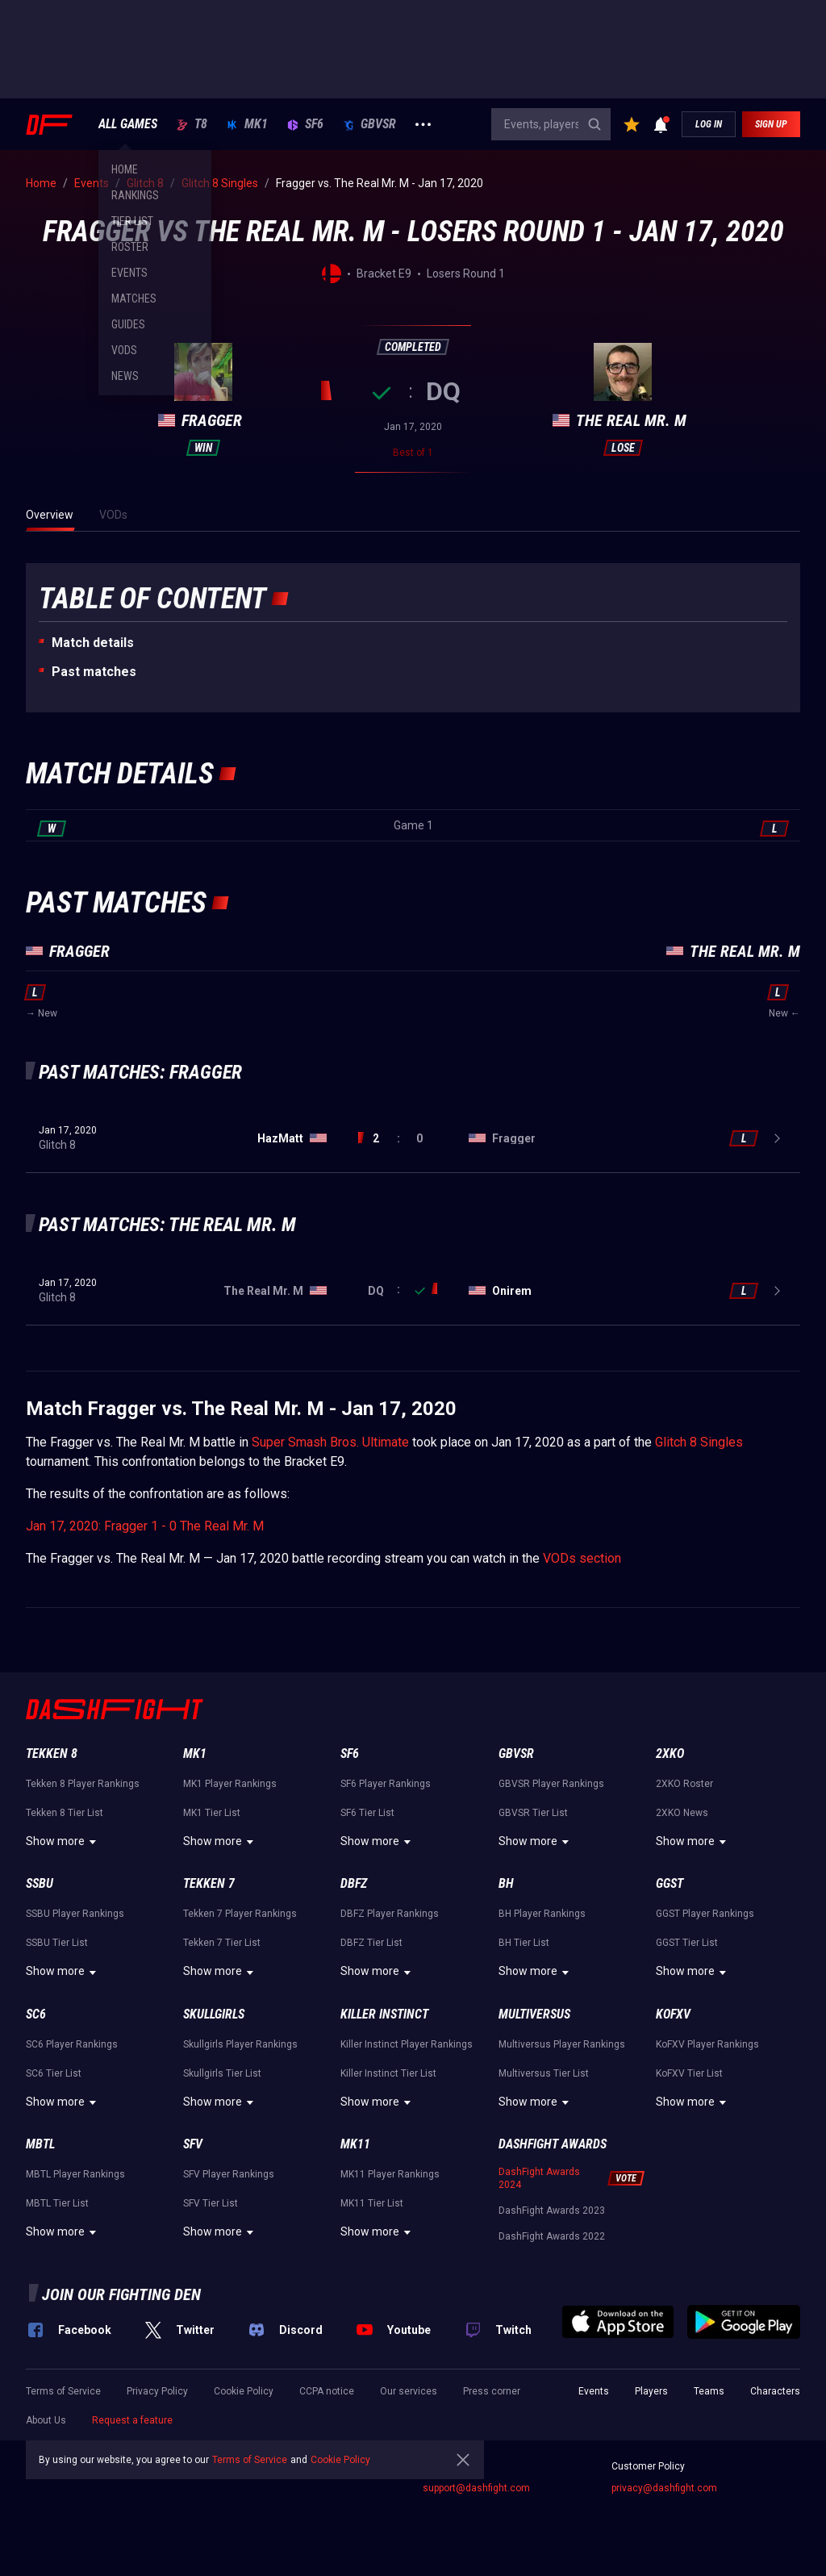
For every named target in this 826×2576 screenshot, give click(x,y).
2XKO (670, 1753)
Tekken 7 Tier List (222, 1942)
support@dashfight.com (476, 2488)
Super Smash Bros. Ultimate (330, 1442)
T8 (192, 124)
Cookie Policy (243, 2391)
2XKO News (682, 1812)
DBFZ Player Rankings (389, 1913)
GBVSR (369, 124)
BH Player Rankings (542, 1913)
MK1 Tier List (211, 1812)
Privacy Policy (157, 2391)
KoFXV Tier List (689, 2073)
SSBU (39, 1883)
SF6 (305, 124)
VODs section (582, 1558)
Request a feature (132, 2420)
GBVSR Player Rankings (551, 1783)
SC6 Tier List (53, 2073)
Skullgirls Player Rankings (240, 2044)
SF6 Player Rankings (385, 1783)
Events (593, 2391)
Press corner (491, 2391)
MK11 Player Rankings (390, 2174)
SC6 (36, 2014)
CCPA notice (326, 2391)
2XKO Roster (684, 1783)
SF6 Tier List (367, 1812)
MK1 (247, 124)
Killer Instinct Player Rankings (406, 2044)
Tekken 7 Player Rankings (240, 1913)
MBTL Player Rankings (75, 2174)
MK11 (355, 2144)
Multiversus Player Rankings (562, 2044)
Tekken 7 (209, 1883)
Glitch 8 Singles (699, 1442)
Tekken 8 (51, 1753)
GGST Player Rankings (705, 1913)
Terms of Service (63, 2391)
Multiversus (534, 2014)
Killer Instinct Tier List (388, 2073)
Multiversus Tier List (544, 2073)
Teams (709, 2391)
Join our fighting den (121, 2294)
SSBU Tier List (57, 1942)
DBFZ (353, 1883)
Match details (93, 642)
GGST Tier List (687, 1942)
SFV (192, 2144)
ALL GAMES (127, 124)
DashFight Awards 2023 (552, 2210)
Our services (408, 2391)
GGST (669, 1883)
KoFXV (673, 2014)
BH (506, 1883)
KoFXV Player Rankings (707, 2044)
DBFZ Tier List (371, 1942)
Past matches (94, 671)
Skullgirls (213, 2014)
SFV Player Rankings (228, 2174)
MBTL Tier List (57, 2203)
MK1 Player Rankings (230, 1783)
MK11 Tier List (371, 2203)
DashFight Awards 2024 (539, 2178)
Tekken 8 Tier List (64, 1812)
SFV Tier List (210, 2203)
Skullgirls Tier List (222, 2073)
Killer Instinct (384, 2014)
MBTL (40, 2144)
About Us (46, 2420)
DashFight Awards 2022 (552, 2236)
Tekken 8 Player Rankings (83, 1783)
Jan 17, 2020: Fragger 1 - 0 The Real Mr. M (145, 1526)
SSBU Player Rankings (75, 1913)
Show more (63, 1842)
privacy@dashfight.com (664, 2488)
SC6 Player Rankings (72, 2044)
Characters (775, 2391)
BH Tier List (524, 1942)
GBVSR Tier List (533, 1812)
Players (651, 2391)
